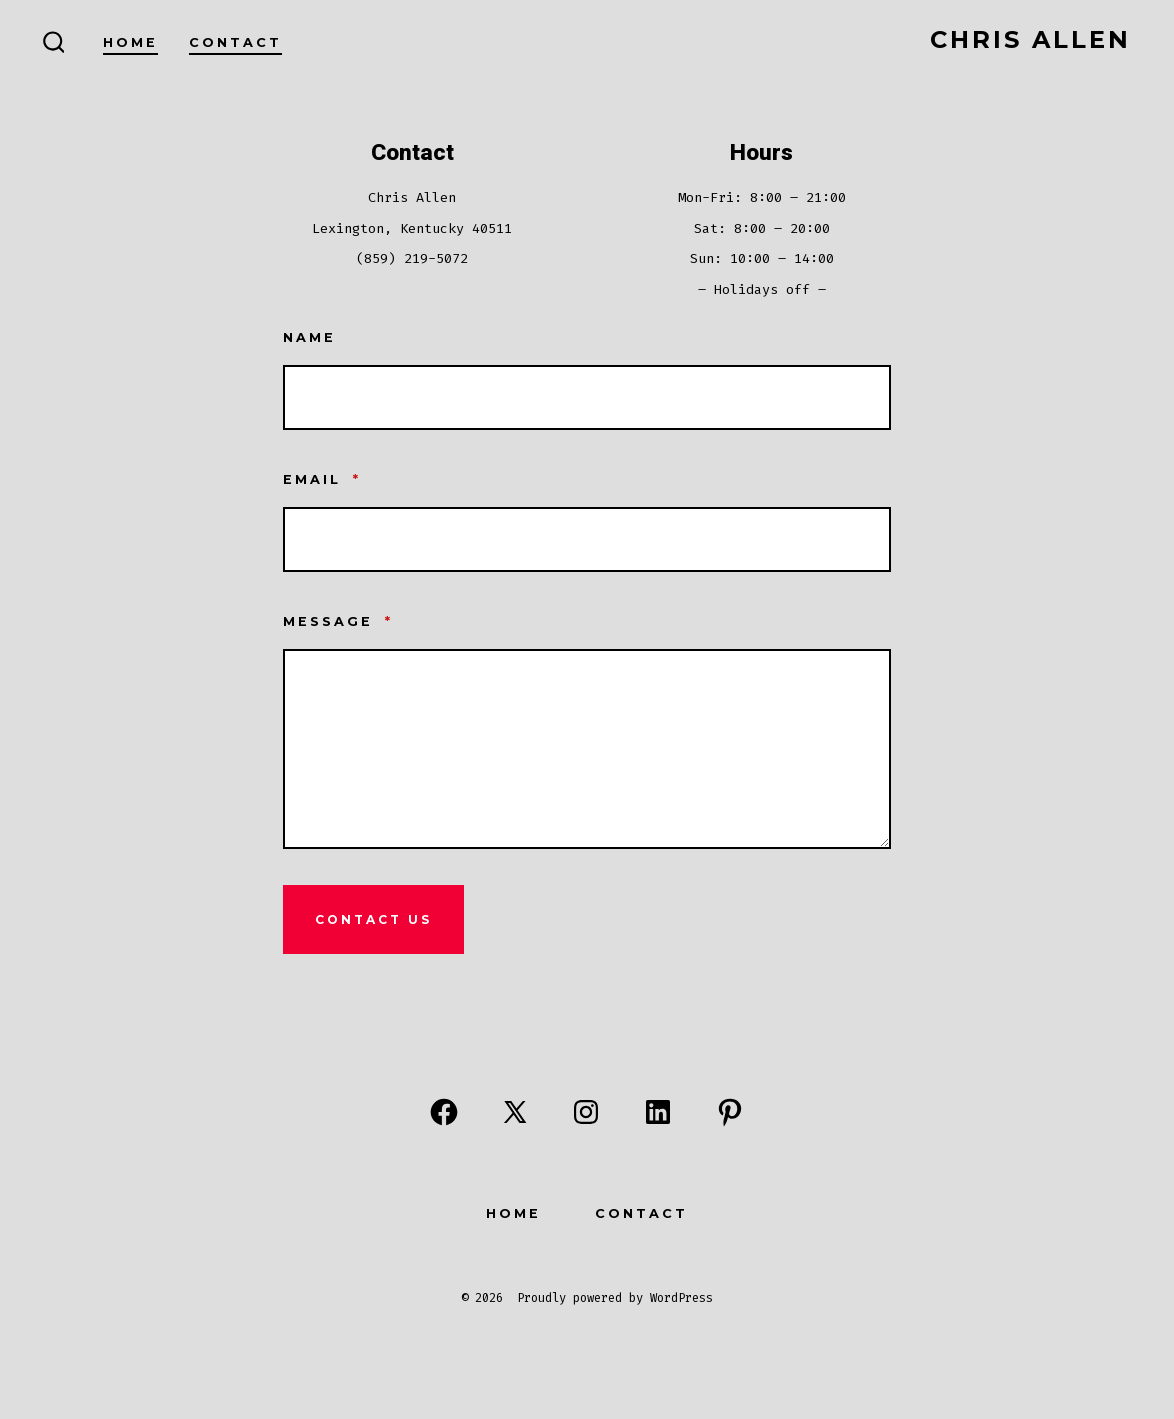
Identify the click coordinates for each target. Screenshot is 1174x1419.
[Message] (587, 749)
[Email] (587, 539)
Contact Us (373, 919)
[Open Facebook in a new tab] (444, 1112)
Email (322, 479)
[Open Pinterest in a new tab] (730, 1112)
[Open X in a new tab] (515, 1112)
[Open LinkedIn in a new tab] (658, 1112)
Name (309, 337)
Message (338, 621)
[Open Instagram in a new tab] (586, 1112)
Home (130, 42)
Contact (235, 42)
